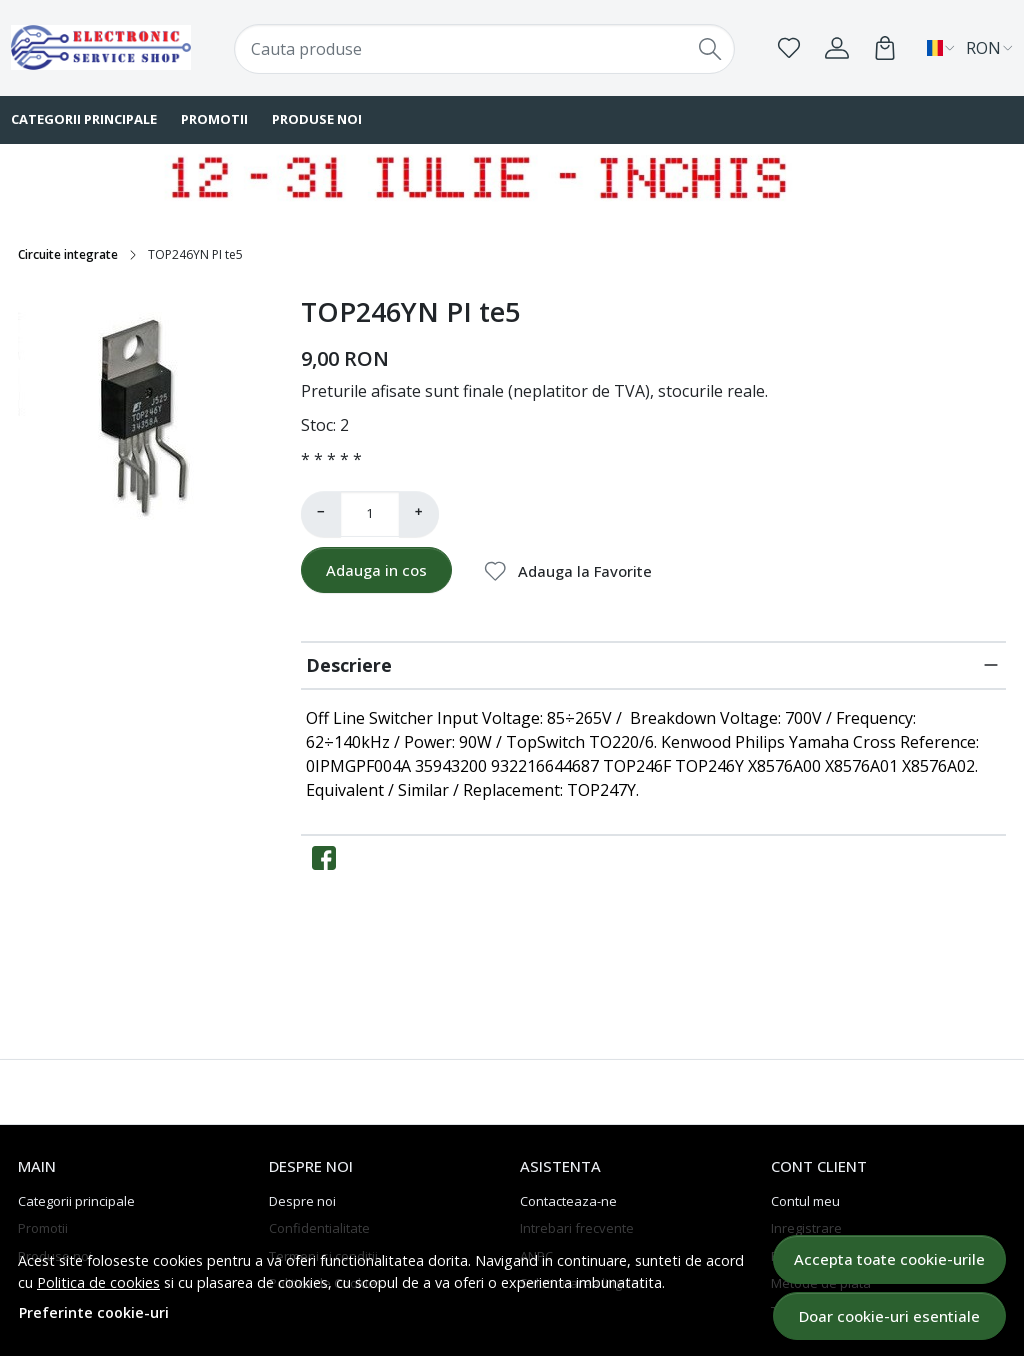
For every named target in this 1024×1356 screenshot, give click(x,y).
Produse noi (317, 119)
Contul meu (805, 1201)
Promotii (214, 119)
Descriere (349, 665)
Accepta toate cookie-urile (889, 1259)
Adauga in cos (376, 570)
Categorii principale (76, 1201)
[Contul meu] (837, 48)
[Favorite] (789, 48)
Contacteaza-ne (568, 1201)
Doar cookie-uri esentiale (889, 1316)
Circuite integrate (68, 254)
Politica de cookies (98, 1282)
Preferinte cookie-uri (94, 1312)
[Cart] (885, 48)
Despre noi (302, 1201)
